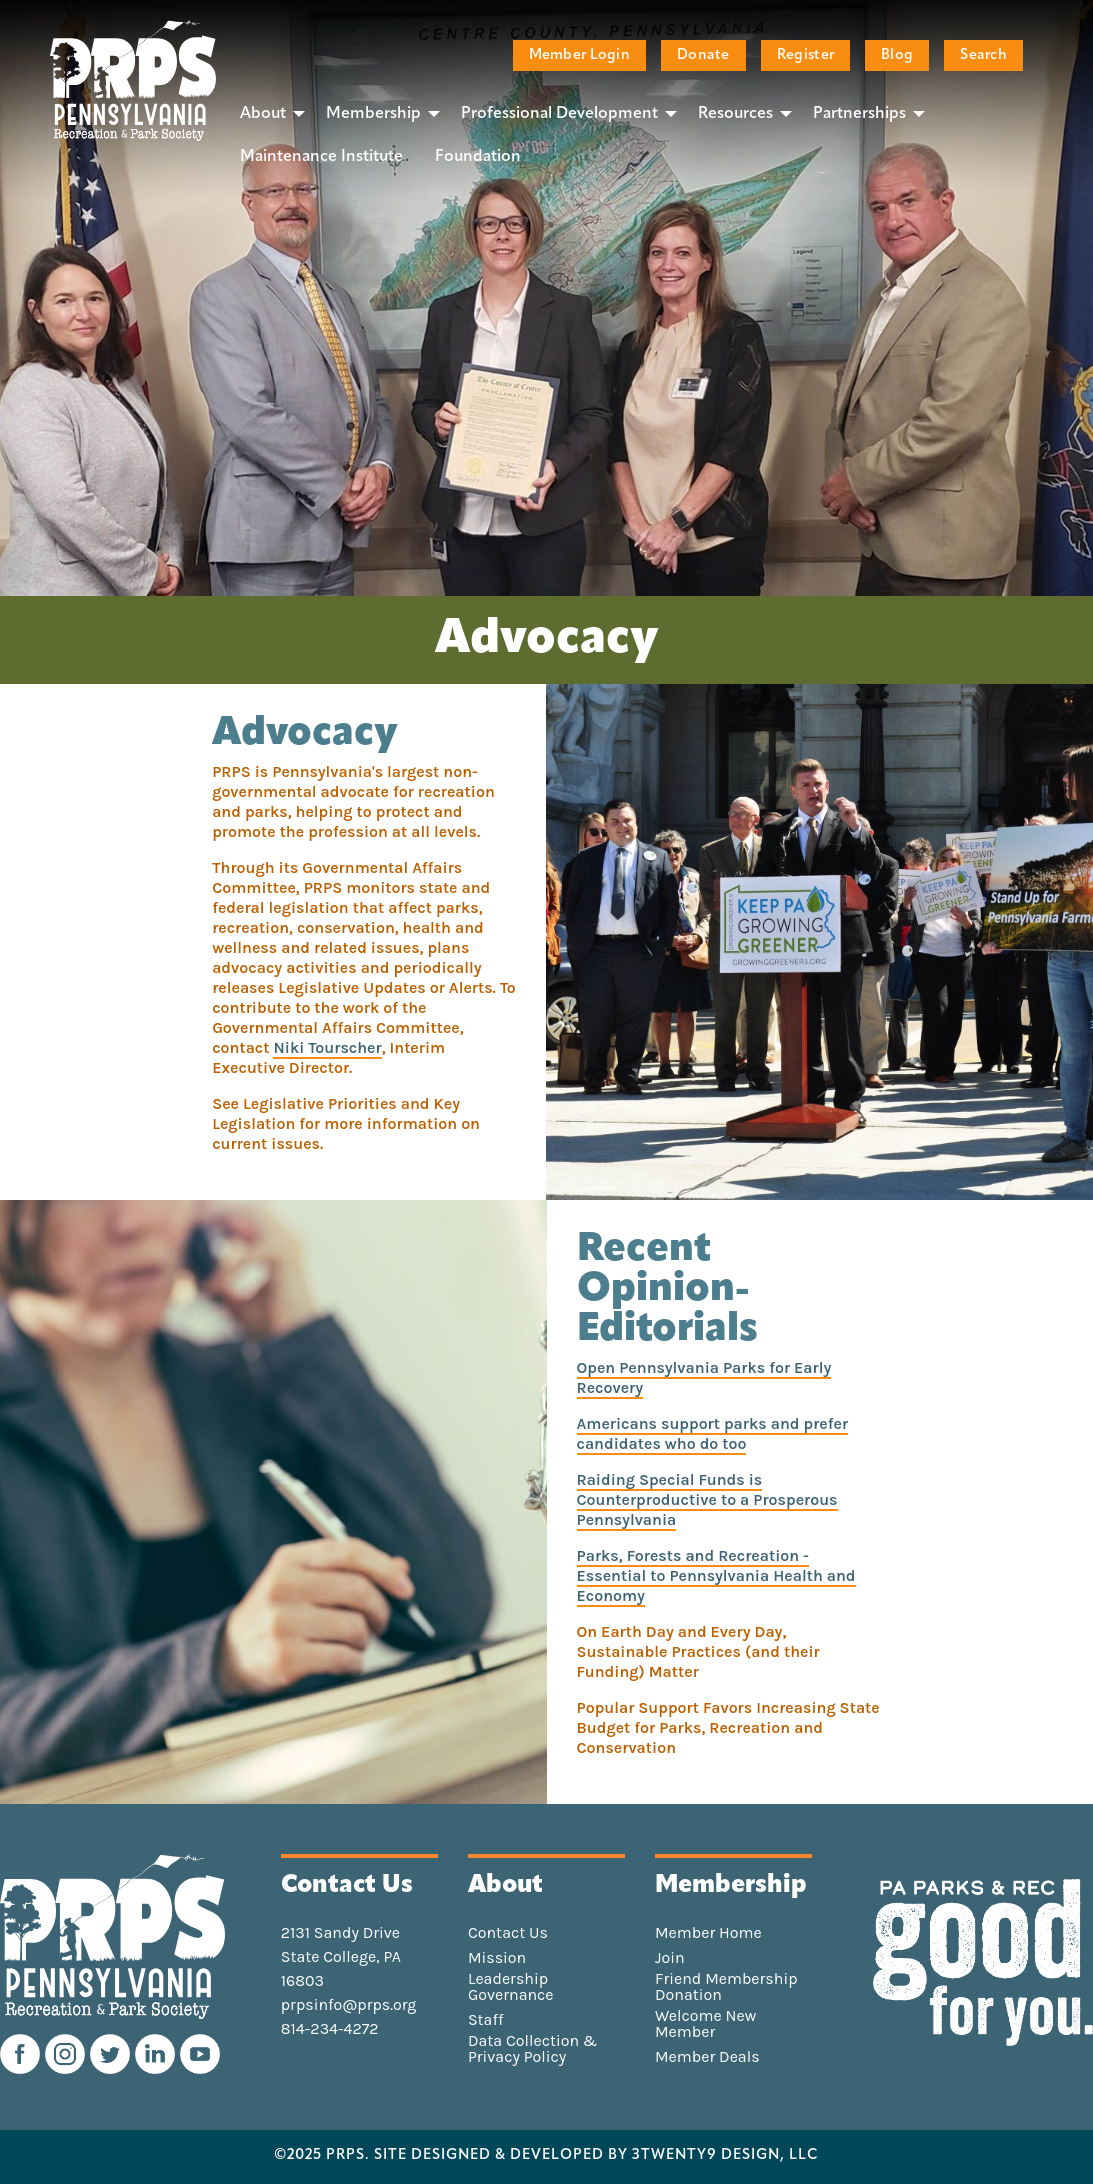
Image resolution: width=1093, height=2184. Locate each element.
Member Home (708, 1933)
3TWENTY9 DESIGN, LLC (725, 2156)
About (263, 114)
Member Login (579, 55)
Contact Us (508, 1933)
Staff (485, 2020)
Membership (373, 114)
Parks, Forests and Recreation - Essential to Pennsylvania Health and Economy (716, 1575)
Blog (897, 55)
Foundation (478, 157)
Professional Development (559, 114)
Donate (703, 55)
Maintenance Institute (321, 157)
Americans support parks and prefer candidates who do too (713, 1433)
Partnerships (859, 114)
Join (670, 1958)
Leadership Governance (511, 1987)
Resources (735, 114)
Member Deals (707, 2057)
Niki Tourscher (327, 1047)
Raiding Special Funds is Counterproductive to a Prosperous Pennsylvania (707, 1499)
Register (805, 55)
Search (983, 55)
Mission (497, 1958)
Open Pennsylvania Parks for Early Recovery (704, 1377)
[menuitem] (267, 113)
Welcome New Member (705, 2024)
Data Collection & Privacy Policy (533, 2049)
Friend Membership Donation (726, 1987)
